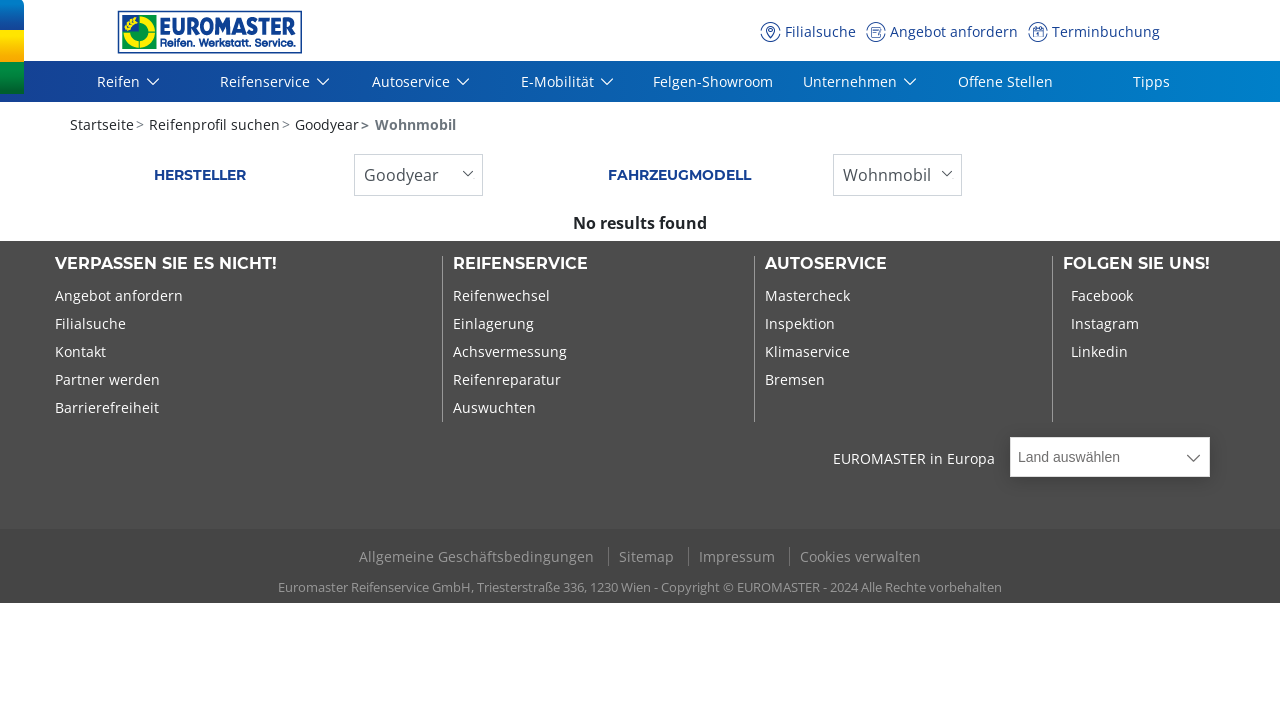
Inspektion (800, 323)
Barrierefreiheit (107, 407)
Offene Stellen (1005, 81)
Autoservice (826, 264)
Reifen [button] (119, 81)
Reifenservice (520, 264)
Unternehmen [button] (851, 81)
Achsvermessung (510, 351)
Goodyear (325, 124)
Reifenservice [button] (266, 81)
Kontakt (80, 351)
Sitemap (648, 556)
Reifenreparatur (507, 379)
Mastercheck (807, 295)
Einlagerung (493, 323)
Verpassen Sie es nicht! (166, 264)
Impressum (739, 556)
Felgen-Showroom (713, 81)
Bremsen (795, 379)
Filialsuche (90, 323)
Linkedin (1099, 351)
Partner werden (107, 379)
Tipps (1151, 81)
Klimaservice (807, 351)
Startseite (102, 124)
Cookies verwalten (860, 556)
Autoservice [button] (412, 81)
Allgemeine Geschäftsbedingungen (478, 556)
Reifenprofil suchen (212, 124)
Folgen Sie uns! (1136, 264)
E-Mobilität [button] (558, 81)
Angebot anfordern (119, 295)
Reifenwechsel (501, 295)
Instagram (1105, 323)
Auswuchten (494, 407)
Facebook (1102, 295)
